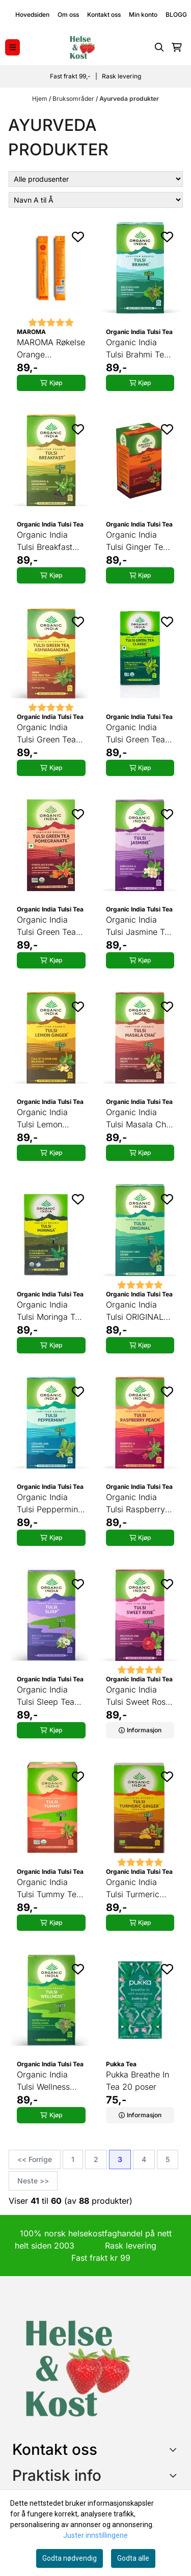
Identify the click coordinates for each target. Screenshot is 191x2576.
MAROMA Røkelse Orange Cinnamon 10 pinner (51, 349)
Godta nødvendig (69, 2558)
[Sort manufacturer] (96, 179)
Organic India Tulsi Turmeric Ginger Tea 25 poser (133, 1888)
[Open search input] (159, 47)
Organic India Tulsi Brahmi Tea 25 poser (137, 349)
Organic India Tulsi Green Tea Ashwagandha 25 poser (50, 733)
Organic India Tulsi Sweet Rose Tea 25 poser (138, 1696)
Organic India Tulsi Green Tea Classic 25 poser (138, 733)
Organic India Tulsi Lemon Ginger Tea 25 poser (44, 1118)
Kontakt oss (104, 14)
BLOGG (176, 14)
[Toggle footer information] (175, 2449)
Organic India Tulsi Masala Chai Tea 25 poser (139, 1118)
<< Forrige (34, 2159)
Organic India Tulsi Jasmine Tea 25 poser (140, 926)
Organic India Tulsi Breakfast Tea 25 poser (44, 541)
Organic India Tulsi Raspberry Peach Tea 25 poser (135, 1503)
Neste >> (33, 2180)
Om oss (68, 14)
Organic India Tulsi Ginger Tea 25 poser (137, 541)
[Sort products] (96, 200)
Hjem (40, 98)
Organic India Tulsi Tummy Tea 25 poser (49, 1888)
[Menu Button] (12, 47)
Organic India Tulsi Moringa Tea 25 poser (50, 1311)
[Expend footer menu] (174, 2475)
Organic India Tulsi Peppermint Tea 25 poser (48, 1503)
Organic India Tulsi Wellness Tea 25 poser (43, 2081)
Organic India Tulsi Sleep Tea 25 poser (45, 1696)
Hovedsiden (32, 14)
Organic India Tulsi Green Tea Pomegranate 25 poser (48, 926)
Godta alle (133, 2558)
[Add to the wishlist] (78, 237)
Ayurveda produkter (129, 98)
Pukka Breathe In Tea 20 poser (137, 2080)
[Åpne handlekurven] (177, 47)
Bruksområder (74, 98)
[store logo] (82, 47)
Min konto (143, 14)
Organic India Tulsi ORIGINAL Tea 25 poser (134, 1311)
